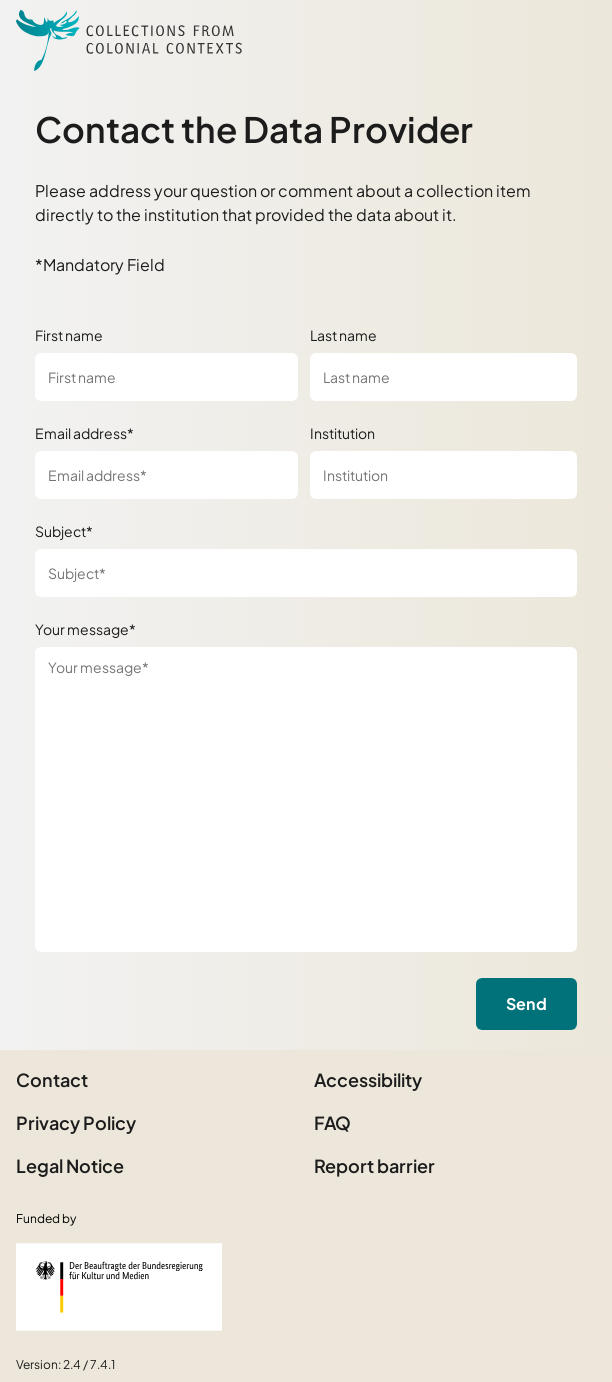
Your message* (85, 629)
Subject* (64, 531)
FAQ (332, 1122)
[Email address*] (166, 475)
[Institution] (443, 475)
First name (69, 335)
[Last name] (443, 377)
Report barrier (374, 1165)
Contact (52, 1079)
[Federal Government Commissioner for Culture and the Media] (119, 1287)
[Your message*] (306, 799)
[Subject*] (306, 573)
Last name (343, 335)
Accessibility (368, 1079)
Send (526, 1003)
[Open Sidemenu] (572, 40)
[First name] (166, 377)
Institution (342, 433)
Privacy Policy (76, 1122)
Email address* (84, 433)
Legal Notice (70, 1165)
